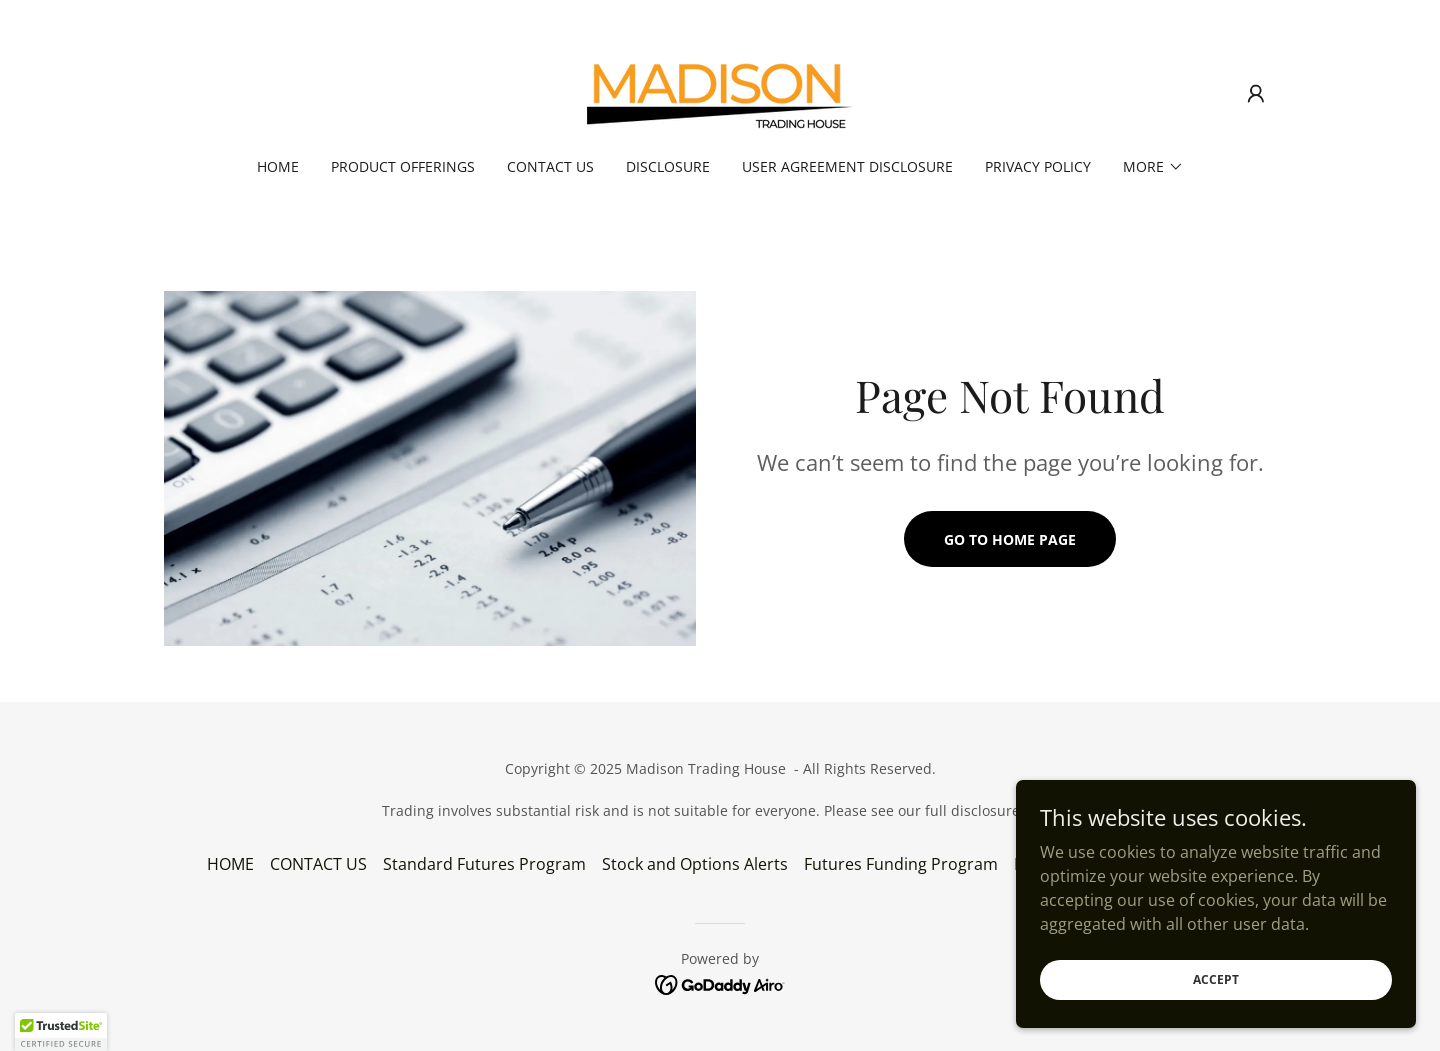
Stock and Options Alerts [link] (695, 864)
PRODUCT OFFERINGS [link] (403, 166)
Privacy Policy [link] (1038, 166)
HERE (1041, 810)
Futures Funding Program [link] (901, 864)
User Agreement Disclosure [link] (847, 166)
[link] (720, 92)
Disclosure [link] (668, 166)
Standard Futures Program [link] (484, 864)
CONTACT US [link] (550, 166)
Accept (1216, 1020)
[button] (1256, 94)
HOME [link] (278, 166)
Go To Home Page (1010, 539)
